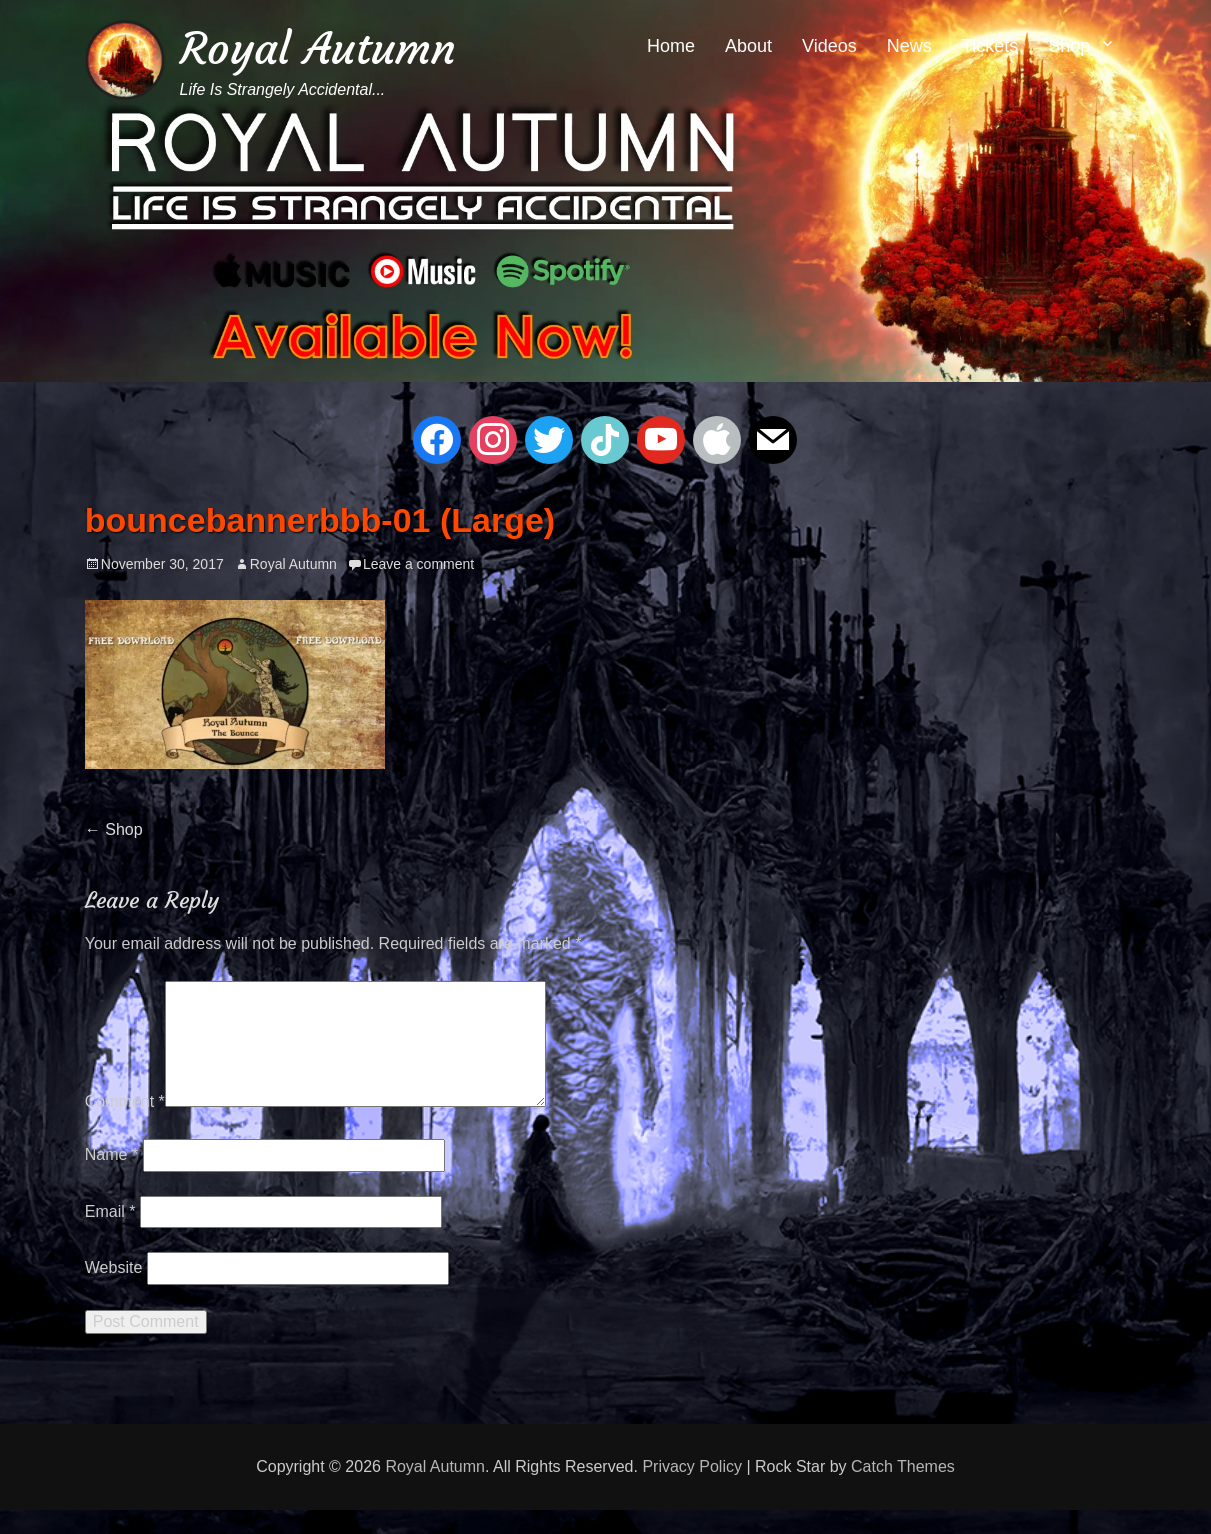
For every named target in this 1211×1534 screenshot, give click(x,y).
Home (671, 46)
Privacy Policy (692, 1490)
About (748, 46)
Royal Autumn (318, 48)
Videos (829, 46)
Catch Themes (903, 1490)
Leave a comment (418, 564)
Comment (125, 1125)
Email (110, 1235)
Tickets (990, 46)
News (909, 46)
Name (111, 1178)
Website (114, 1291)
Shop (1069, 46)
